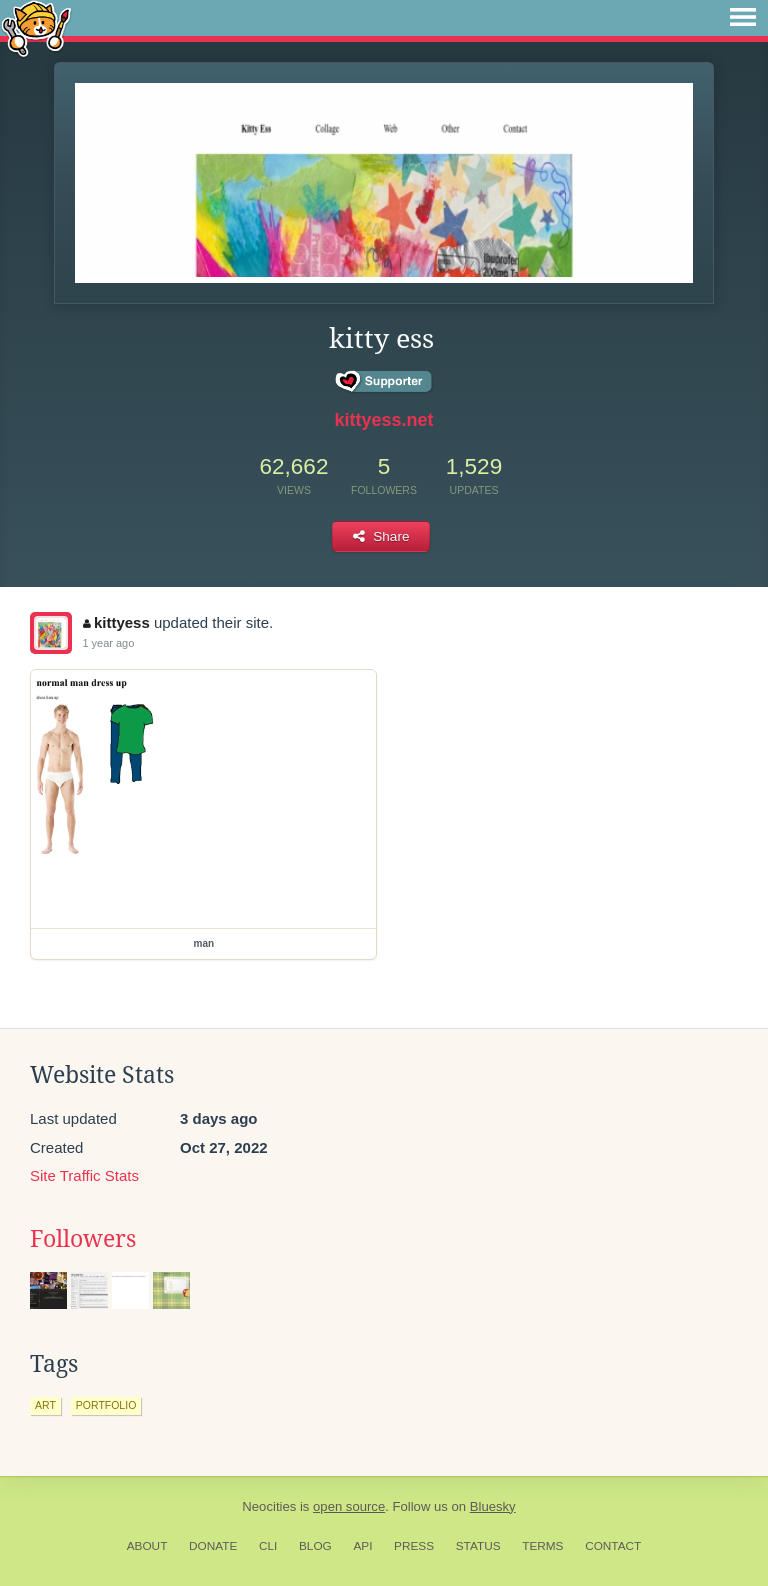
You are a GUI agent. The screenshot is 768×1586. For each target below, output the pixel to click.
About (147, 1546)
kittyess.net (383, 420)
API (362, 1546)
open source (349, 1506)
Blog (315, 1546)
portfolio (106, 1405)
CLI (268, 1546)
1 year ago (108, 643)
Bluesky (493, 1506)
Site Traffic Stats (84, 1175)
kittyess (116, 622)
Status (478, 1546)
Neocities (269, 1506)
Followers (83, 1239)
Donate (213, 1546)
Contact (613, 1546)
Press (414, 1546)
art (45, 1405)
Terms (542, 1546)
